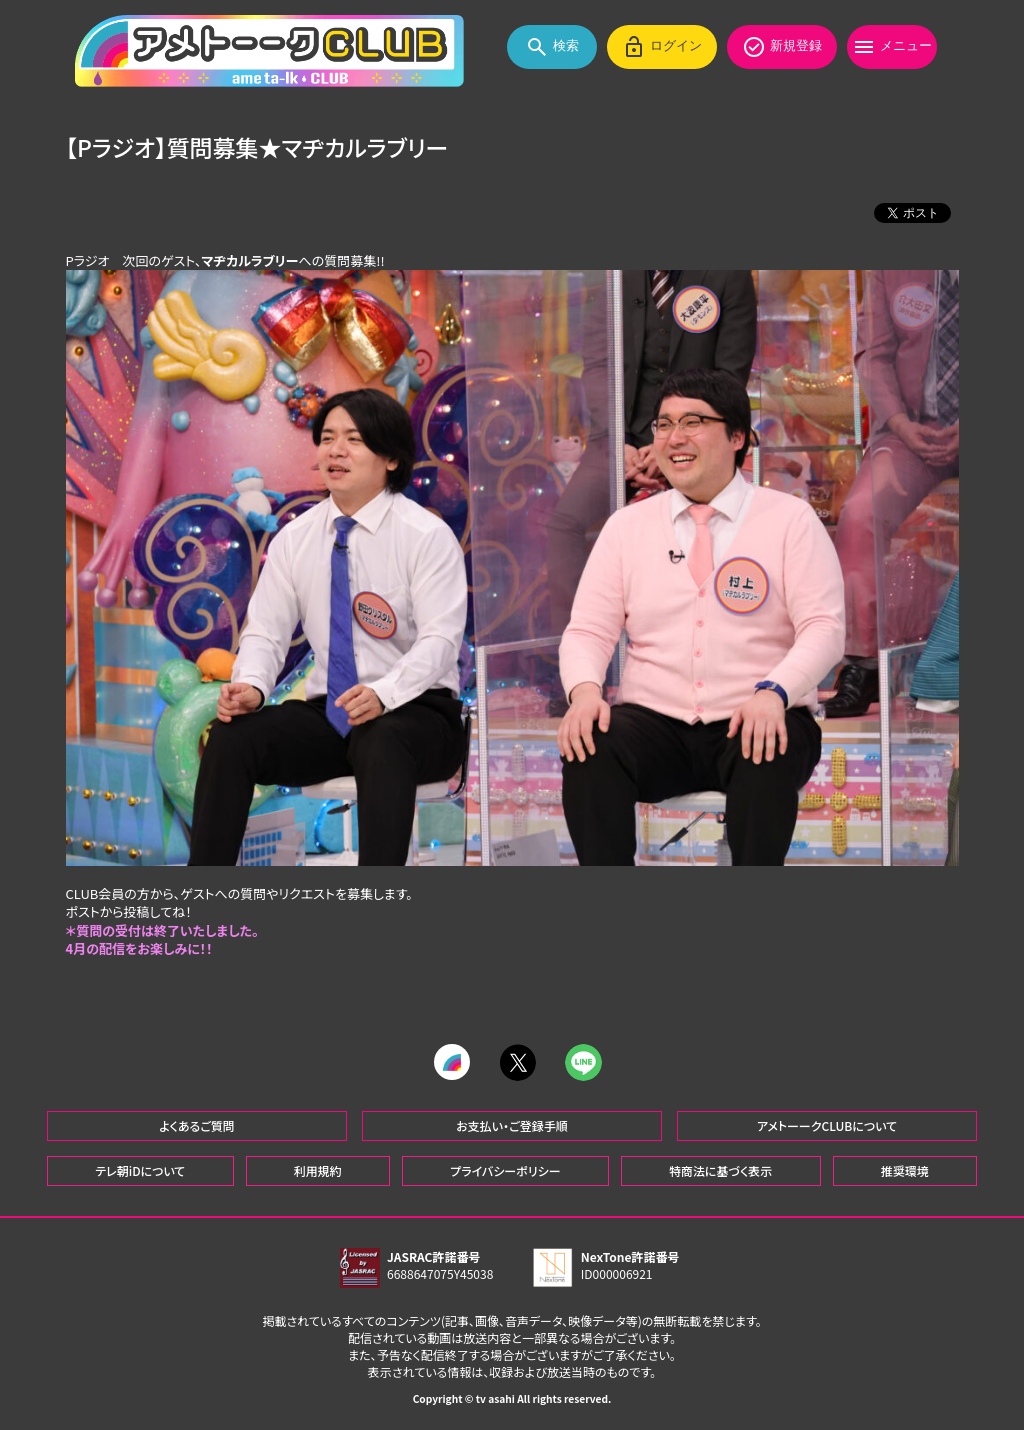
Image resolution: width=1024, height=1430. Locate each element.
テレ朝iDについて (140, 1169)
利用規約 (318, 1169)
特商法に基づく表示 (720, 1169)
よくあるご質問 (197, 1124)
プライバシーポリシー (505, 1169)
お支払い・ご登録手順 (511, 1124)
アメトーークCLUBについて (827, 1124)
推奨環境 (905, 1169)
